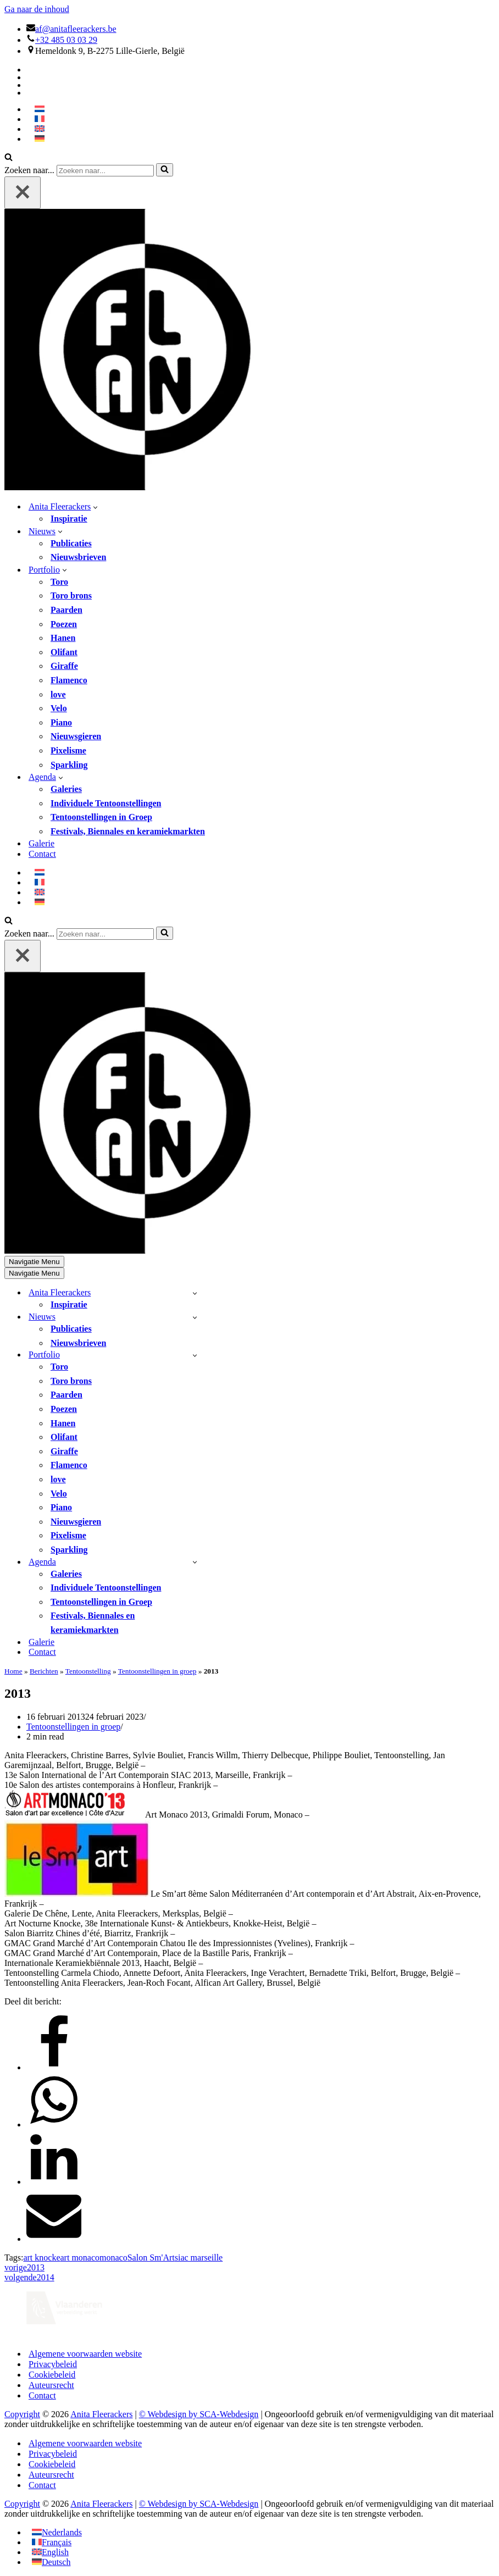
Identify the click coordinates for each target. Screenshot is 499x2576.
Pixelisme (68, 750)
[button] (95, 507)
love (58, 694)
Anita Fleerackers (101, 2414)
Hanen (63, 637)
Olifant (64, 652)
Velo (59, 708)
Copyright (22, 2414)
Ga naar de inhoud (36, 9)
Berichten (44, 1671)
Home (13, 1671)
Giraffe (64, 666)
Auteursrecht (51, 2385)
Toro (59, 581)
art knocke (41, 2257)
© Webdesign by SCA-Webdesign (199, 2414)
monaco (113, 2257)
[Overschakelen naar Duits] (39, 139)
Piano (61, 722)
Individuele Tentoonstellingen (106, 803)
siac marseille (199, 2257)
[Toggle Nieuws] (195, 1317)
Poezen (64, 624)
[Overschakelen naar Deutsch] (51, 2562)
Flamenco (69, 680)
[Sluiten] (22, 192)
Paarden (66, 609)
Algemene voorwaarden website (85, 2353)
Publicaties (71, 543)
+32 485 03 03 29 (66, 40)
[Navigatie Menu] (34, 1261)
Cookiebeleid (52, 2374)
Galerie (41, 843)
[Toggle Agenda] (195, 1561)
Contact (42, 853)
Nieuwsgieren (76, 736)
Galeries (66, 789)
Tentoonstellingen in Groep (101, 817)
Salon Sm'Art (151, 2257)
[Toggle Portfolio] (195, 1355)
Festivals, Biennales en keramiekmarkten (128, 831)
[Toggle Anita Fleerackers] (195, 1293)
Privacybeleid (53, 2364)
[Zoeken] (8, 158)
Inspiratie (69, 518)
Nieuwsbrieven (78, 557)
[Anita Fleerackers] (145, 487)
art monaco (80, 2257)
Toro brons (71, 595)
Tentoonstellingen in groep (157, 1671)
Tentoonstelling (88, 1671)
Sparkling (69, 764)
